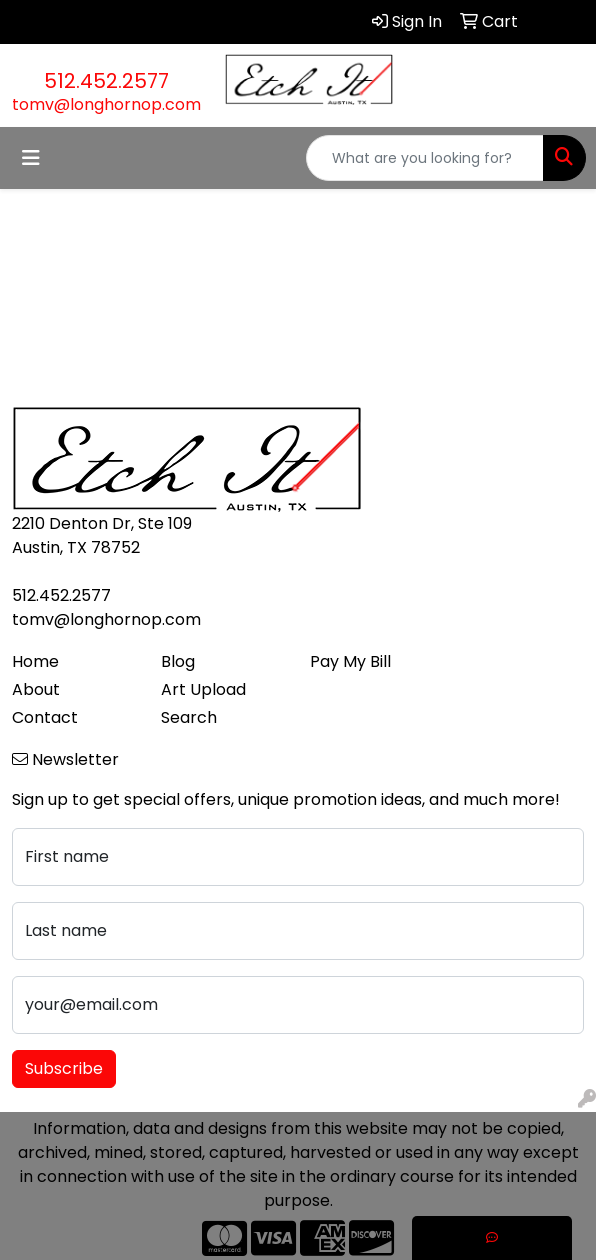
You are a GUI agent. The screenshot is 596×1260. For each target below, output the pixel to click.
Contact (45, 717)
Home (35, 661)
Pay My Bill (350, 661)
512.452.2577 (106, 81)
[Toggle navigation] (31, 158)
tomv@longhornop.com (106, 104)
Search (189, 717)
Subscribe (64, 1068)
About (36, 689)
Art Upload (203, 689)
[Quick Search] (425, 158)
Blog (178, 661)
